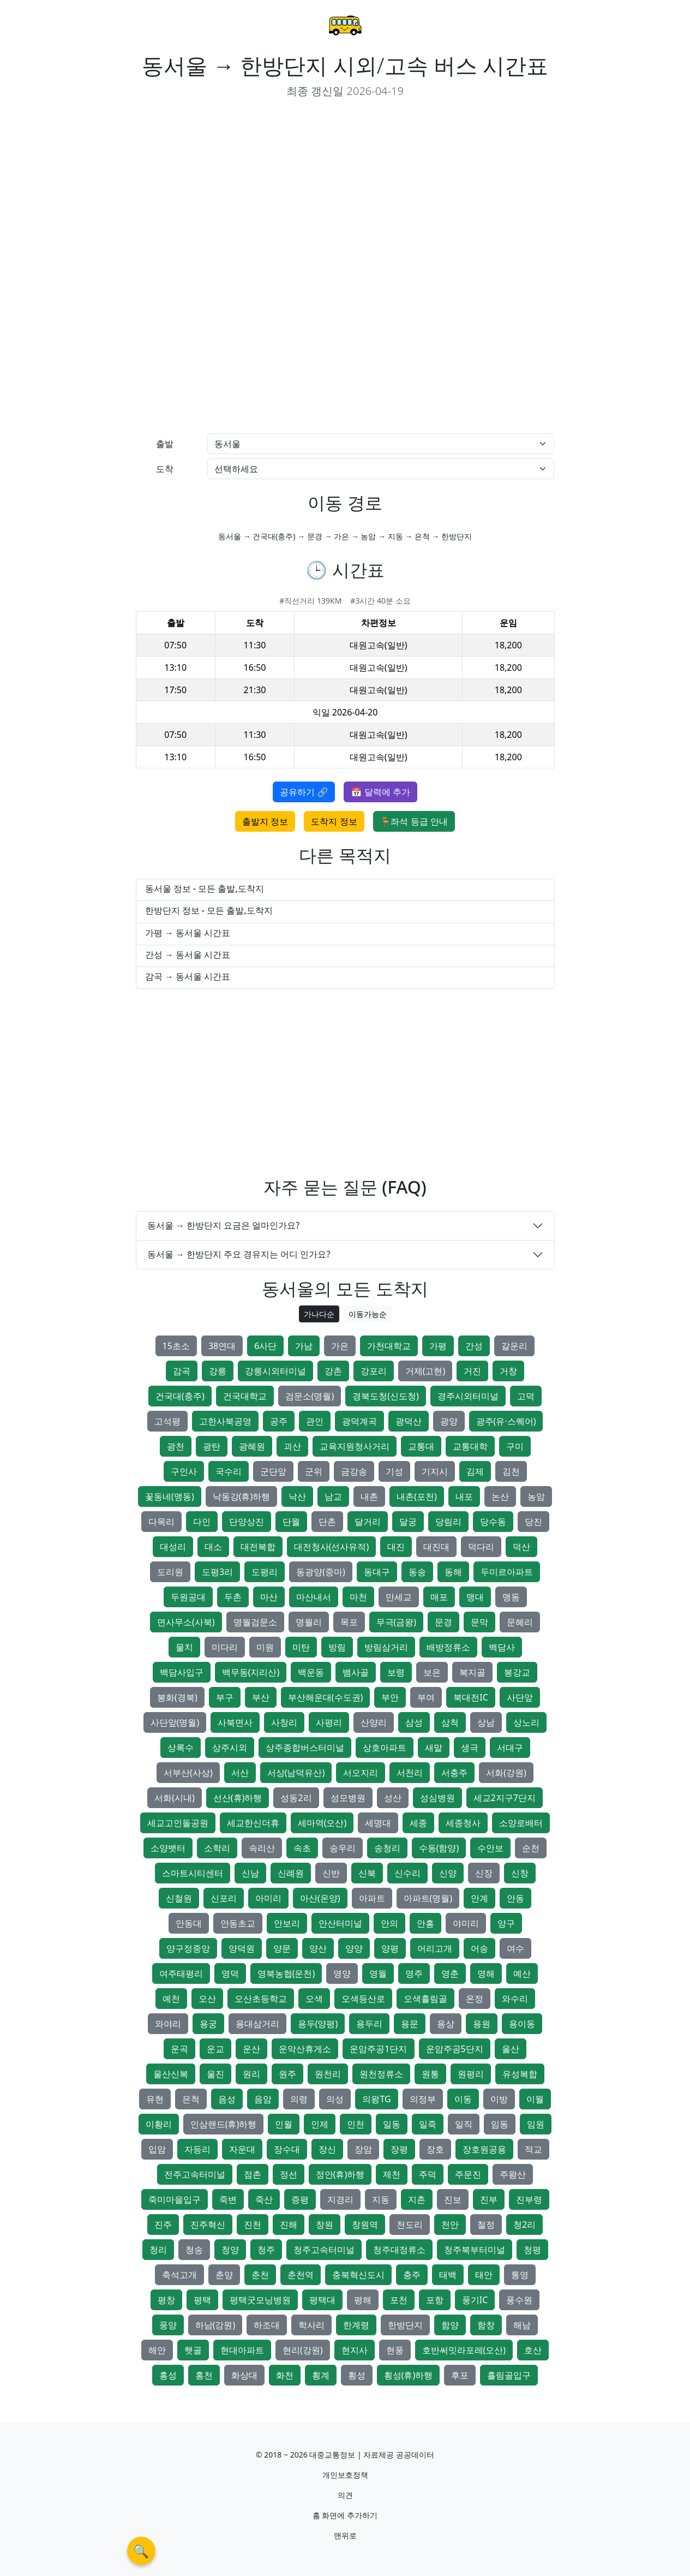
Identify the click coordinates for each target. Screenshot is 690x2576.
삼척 (450, 1722)
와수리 (515, 1999)
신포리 (224, 1898)
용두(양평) (318, 2024)
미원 (265, 1647)
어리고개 (434, 1948)
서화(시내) (174, 1798)
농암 (536, 1496)
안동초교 (237, 1923)
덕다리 (481, 1547)
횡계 (320, 2375)
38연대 (222, 1346)
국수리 (228, 1471)
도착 (164, 469)
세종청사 (463, 1823)
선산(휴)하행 (237, 1798)
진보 (452, 2199)
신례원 (291, 1873)
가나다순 (319, 1314)
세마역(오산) (322, 1823)
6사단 (265, 1346)
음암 (263, 2099)
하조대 (267, 2325)
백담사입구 (181, 1672)
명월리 (309, 1622)
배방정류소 (448, 1647)
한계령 (356, 2325)
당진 (533, 1522)
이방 (499, 2099)
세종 (418, 1823)
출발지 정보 (265, 821)
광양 (449, 1421)
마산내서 (313, 1597)
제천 (391, 2174)
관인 (314, 1421)
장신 (327, 2149)
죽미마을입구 (174, 2199)
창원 (324, 2225)
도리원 (170, 1572)
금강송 (354, 1471)
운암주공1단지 (378, 2049)
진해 (288, 2225)
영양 (342, 1973)
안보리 (287, 1923)
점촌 (252, 2174)
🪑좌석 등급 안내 (414, 821)
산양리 (374, 1722)
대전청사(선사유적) (331, 1547)
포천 (398, 2300)
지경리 (340, 2199)
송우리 (342, 1848)
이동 (463, 2099)
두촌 (233, 1597)
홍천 (204, 2375)
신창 (520, 1873)
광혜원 (252, 1446)
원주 (287, 2074)
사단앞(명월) (175, 1722)
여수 (515, 1948)
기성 (394, 1471)
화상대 (244, 2375)
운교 (215, 2049)
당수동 (493, 1522)
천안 (450, 2225)
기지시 (435, 1471)
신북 (367, 1873)
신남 (250, 1873)
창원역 (365, 2225)
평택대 (322, 2300)
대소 (213, 1547)
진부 (488, 2199)
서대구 (510, 1748)
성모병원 (348, 1798)
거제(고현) (425, 1371)
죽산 (264, 2199)
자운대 (242, 2149)
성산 (392, 1798)
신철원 (179, 1898)
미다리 (225, 1647)
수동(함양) (439, 1848)
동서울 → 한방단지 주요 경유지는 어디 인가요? (239, 1254)
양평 (390, 1948)
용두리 (369, 2024)
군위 (313, 1471)
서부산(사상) (188, 1773)
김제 (475, 1471)
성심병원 (437, 1798)
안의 (389, 1923)
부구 (224, 1697)
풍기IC (475, 2300)
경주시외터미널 (468, 1396)
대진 (396, 1547)
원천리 (328, 2074)
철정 (486, 2225)
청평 (532, 2250)
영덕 (230, 1973)
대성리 (173, 1547)
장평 (399, 2149)
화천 (284, 2375)
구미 (515, 1446)
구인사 (184, 1471)
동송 (417, 1572)
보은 (432, 1672)
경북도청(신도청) (385, 1396)
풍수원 (519, 2300)
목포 (349, 1622)
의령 (299, 2099)
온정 (474, 1999)
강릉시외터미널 (275, 1371)
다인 (202, 1522)
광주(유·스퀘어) (506, 1421)
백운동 (311, 1672)
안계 (479, 1898)
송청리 (387, 1848)
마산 (269, 1597)
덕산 (521, 1547)
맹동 (511, 1597)
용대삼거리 (257, 2024)
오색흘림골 (425, 1999)
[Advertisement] (236, 184)
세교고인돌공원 (177, 1823)
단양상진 (246, 1522)
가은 (340, 1346)
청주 (266, 2250)
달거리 (368, 1522)
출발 (164, 444)
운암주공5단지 (454, 2049)
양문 (282, 1948)
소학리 (217, 1848)
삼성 (414, 1722)
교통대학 (470, 1446)
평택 (202, 2300)
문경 (443, 1622)
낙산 (297, 1496)
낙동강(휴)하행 (242, 1496)
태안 (484, 2275)
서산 (240, 1773)
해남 (522, 2325)
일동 (391, 2124)
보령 (396, 1672)
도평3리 (217, 1572)
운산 (251, 2049)
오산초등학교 (261, 1999)
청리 (158, 2250)
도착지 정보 (334, 821)
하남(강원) (215, 2325)
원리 (251, 2074)
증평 (300, 2199)
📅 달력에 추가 (380, 792)
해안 (157, 2350)
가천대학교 (389, 1346)
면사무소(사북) (186, 1622)
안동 (515, 1898)
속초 (302, 1848)
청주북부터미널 (474, 2250)
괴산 (292, 1446)
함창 (486, 2325)
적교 (533, 2149)
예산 (522, 1973)
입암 (157, 2149)
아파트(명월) (428, 1898)
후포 (460, 2375)
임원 (535, 2124)
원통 (430, 2074)
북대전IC (470, 1697)
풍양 (168, 2325)
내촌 (369, 1496)
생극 (469, 1748)
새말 (433, 1748)
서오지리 (360, 1773)
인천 (355, 2124)
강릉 (217, 1371)
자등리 (197, 2149)
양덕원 (242, 1948)
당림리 (448, 1522)
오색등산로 (363, 1999)
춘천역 (300, 2275)
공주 (278, 1421)
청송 (194, 2250)
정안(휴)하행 (340, 2174)
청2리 (524, 2225)
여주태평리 (181, 1973)
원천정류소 (381, 2074)
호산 (533, 2350)
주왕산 (513, 2174)
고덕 (526, 1396)
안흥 (425, 1923)
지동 (380, 2199)
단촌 (327, 1522)
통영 (520, 2275)
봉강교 (517, 1672)
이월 (535, 2099)
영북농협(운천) (286, 1973)
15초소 (176, 1346)
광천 (175, 1446)
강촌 (333, 1371)
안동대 (189, 1923)
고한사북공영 (225, 1421)
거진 (472, 1371)
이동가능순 (368, 1314)
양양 (354, 1948)
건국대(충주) (180, 1396)
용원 (481, 2024)
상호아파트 (384, 1748)
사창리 (284, 1722)
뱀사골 (356, 1672)
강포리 (374, 1371)
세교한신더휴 (253, 1823)
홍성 (168, 2375)
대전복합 (258, 1547)
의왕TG (376, 2099)
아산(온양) (320, 1898)
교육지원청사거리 (354, 1446)
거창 (508, 1371)
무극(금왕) (396, 1622)
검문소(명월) (309, 1396)
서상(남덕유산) (296, 1773)
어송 (479, 1948)
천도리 (410, 2225)
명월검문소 (255, 1622)
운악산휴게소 (305, 2049)
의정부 (423, 2099)
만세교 (399, 1597)
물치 (184, 1647)
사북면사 (235, 1722)
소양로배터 (521, 1823)
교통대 (421, 1446)
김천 (511, 1471)
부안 (390, 1697)
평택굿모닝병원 (260, 2300)
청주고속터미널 (324, 2250)
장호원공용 (484, 2149)
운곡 (179, 2049)
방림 (337, 1647)
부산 (260, 1697)
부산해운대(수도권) (325, 1697)
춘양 (224, 2275)
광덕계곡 (359, 1421)
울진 (215, 2074)
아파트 (372, 1898)
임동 (499, 2124)
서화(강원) (506, 1773)
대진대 (436, 1547)
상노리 (526, 1722)
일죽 (427, 2124)
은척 (191, 2099)
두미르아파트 (507, 1572)
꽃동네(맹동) (169, 1496)
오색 (314, 1999)
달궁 (408, 1522)
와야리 (168, 2024)
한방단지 (405, 2325)
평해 (362, 2300)
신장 (484, 1873)
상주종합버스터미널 (305, 1748)
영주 (414, 1973)
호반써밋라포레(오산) (464, 2350)
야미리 (466, 1923)
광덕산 (408, 1421)
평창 (166, 2300)
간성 (474, 1346)
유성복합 (519, 2074)
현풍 (395, 2350)
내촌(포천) (417, 1496)
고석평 (167, 1421)
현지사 (354, 2350)
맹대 (475, 1597)
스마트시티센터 (192, 1873)
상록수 (180, 1748)
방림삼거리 (386, 1647)
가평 (438, 1346)
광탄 (211, 1446)
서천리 (410, 1773)
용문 (409, 2024)
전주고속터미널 (194, 2174)
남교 (333, 1496)
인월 (283, 2124)
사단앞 (520, 1697)
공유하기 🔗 (304, 792)
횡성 (356, 2375)
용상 (445, 2024)
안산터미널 (340, 1923)
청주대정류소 (399, 2250)
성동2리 (295, 1798)
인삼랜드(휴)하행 (223, 2124)
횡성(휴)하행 (408, 2375)
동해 (453, 1572)
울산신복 (170, 2074)
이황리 (159, 2124)
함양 (450, 2325)
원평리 (471, 2074)
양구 (506, 1923)
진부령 (529, 2199)
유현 (155, 2099)
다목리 (161, 1522)
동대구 (377, 1572)
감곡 (181, 1371)
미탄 (301, 1647)
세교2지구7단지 (504, 1798)
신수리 (407, 1873)
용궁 (208, 2024)
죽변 (228, 2199)
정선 (288, 2174)
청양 (230, 2250)
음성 (227, 2099)
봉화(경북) (177, 1697)
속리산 (262, 1848)
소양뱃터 (168, 1848)
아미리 (268, 1898)
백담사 (502, 1647)
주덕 (427, 2174)
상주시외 (229, 1748)
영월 (378, 1973)
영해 (486, 1973)
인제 (319, 2124)
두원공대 (188, 1597)
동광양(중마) (320, 1572)
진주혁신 (207, 2225)
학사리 (311, 2325)
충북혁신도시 (358, 2275)
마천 (358, 1597)
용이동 (522, 2024)
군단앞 (273, 1471)
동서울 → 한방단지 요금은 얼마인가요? (223, 1225)
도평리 (264, 1572)
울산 (510, 2049)
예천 (171, 1999)
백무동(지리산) (251, 1672)
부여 (426, 1697)
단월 (291, 1522)
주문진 (468, 2174)
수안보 (490, 1848)
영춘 (450, 1973)
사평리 (329, 1722)
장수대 (287, 2149)
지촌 (416, 2199)
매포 (439, 1597)
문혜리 (520, 1622)
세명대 (378, 1823)
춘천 (260, 2275)
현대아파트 (242, 2350)
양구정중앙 (188, 1948)
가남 (304, 1346)
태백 (448, 2275)
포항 (434, 2300)
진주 (163, 2225)
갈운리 (514, 1346)
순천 (530, 1848)
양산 (318, 1948)
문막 (479, 1622)
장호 (435, 2149)
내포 (464, 1496)
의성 (335, 2099)
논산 (500, 1496)
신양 (448, 1873)
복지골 (472, 1672)
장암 (363, 2149)
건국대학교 (245, 1396)
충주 (412, 2275)
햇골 (193, 2350)
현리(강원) (303, 2350)
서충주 (454, 1773)
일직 (463, 2124)
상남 (486, 1722)
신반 (331, 1873)
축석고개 (179, 2275)
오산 (207, 1999)
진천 (252, 2225)
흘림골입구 (509, 2375)
